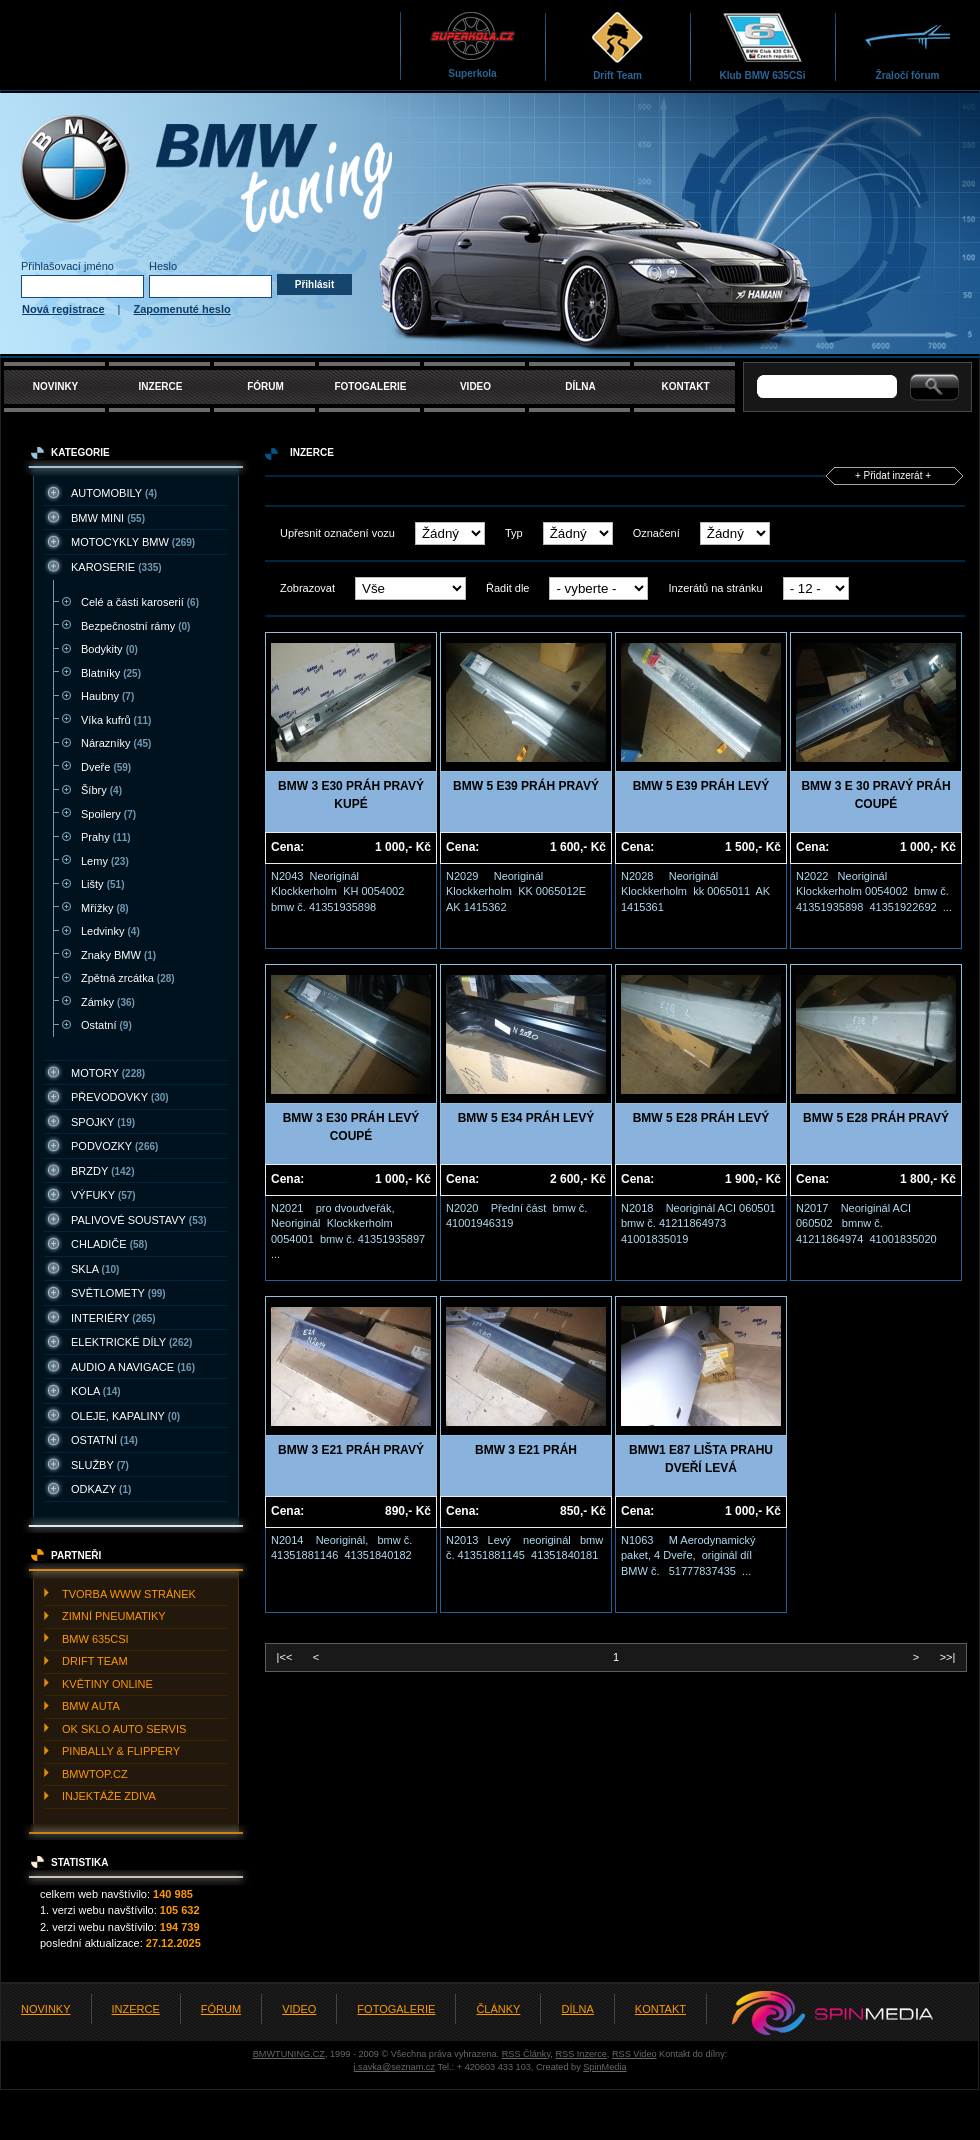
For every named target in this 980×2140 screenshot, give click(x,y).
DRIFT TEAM (95, 1661)
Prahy (106, 837)
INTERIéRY (113, 1318)
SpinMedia (604, 2067)
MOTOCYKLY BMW (133, 542)
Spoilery (108, 814)
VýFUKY (103, 1195)
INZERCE (161, 386)
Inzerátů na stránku (715, 588)
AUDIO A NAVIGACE (133, 1367)
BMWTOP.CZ (95, 1774)
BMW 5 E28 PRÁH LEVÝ (701, 1118)
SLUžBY (100, 1465)
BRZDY (103, 1171)
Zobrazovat (307, 588)
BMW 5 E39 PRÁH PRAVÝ (526, 786)
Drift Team (617, 45)
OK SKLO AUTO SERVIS (124, 1729)
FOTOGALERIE (370, 386)
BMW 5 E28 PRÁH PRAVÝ (876, 1118)
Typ (514, 533)
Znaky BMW (118, 955)
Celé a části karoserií (140, 602)
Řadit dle (507, 588)
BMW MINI (108, 518)
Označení (656, 533)
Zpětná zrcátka (128, 978)
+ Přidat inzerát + (893, 475)
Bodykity (109, 649)
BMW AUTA (91, 1706)
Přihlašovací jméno (67, 266)
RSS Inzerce (580, 2054)
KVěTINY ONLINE (107, 1684)
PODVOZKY (114, 1146)
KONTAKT (685, 386)
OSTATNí (104, 1440)
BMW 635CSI (95, 1639)
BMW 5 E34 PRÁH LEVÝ (526, 1118)
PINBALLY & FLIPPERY (121, 1751)
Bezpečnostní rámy (135, 626)
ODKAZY (101, 1489)
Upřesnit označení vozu (337, 533)
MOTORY (108, 1073)
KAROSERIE (116, 567)
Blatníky (111, 673)
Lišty (102, 884)
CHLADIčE (109, 1244)
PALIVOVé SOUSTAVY (139, 1220)
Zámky (108, 1002)
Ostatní (106, 1025)
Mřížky (105, 908)
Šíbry (101, 790)
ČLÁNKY (498, 2009)
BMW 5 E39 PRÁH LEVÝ (701, 786)
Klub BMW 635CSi (762, 45)
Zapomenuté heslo (182, 309)
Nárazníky (116, 743)
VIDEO (475, 386)
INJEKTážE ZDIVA (109, 1796)
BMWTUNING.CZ (289, 2054)
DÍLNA (580, 386)
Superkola (472, 44)
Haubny (107, 696)
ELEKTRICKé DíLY (131, 1342)
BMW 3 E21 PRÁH (526, 1450)
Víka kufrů (116, 720)
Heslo (163, 266)
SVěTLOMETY (118, 1293)
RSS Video (634, 2054)
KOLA (96, 1391)
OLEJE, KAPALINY (125, 1416)
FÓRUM (265, 386)
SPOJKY (103, 1122)
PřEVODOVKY (120, 1097)
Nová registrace (63, 309)
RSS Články (526, 2054)
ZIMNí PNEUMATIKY (114, 1616)
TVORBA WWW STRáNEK (129, 1594)
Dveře (106, 767)
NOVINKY (56, 386)
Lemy (105, 861)
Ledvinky (110, 931)
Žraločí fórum (907, 45)
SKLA (95, 1269)
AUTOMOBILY (114, 493)
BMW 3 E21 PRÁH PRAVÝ (351, 1450)
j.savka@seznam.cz (394, 2067)
